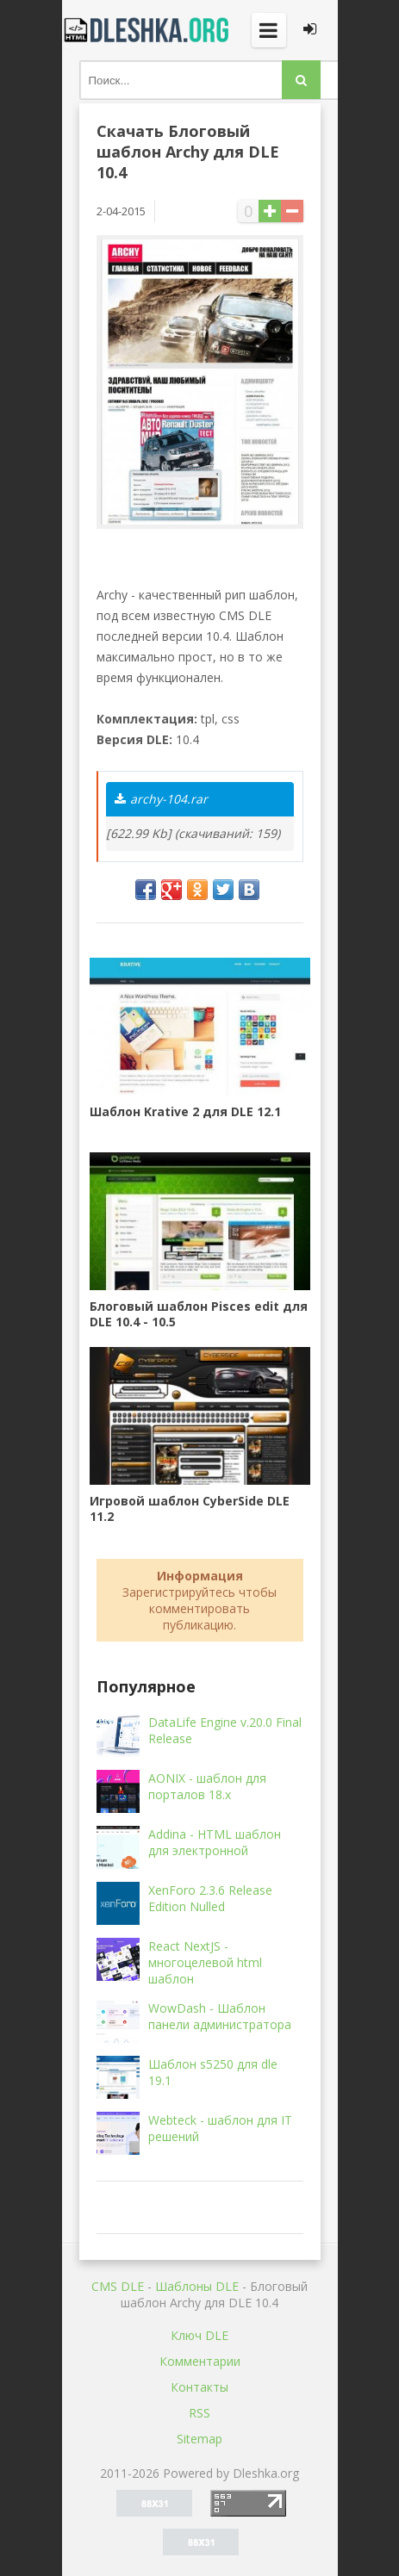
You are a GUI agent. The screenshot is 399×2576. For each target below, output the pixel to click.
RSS (199, 2413)
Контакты (199, 2387)
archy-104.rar (161, 799)
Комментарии (199, 2361)
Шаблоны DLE (197, 2286)
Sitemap (199, 2438)
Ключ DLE (199, 2335)
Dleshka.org (148, 30)
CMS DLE (117, 2286)
